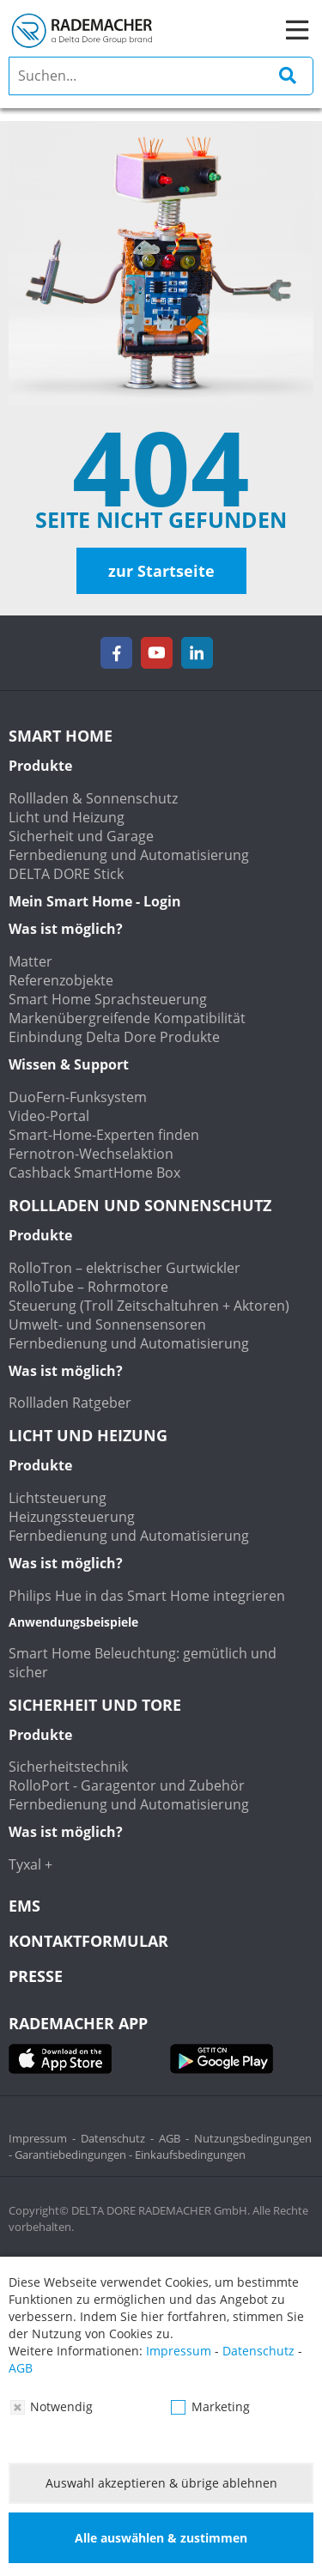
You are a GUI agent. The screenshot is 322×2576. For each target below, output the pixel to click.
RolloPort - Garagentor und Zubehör (127, 1785)
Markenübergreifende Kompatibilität (127, 1018)
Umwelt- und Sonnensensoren (107, 1324)
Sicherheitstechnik (68, 1766)
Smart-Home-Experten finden (104, 1134)
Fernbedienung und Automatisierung (129, 855)
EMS (24, 1905)
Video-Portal (49, 1115)
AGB (169, 2138)
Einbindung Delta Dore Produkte (114, 1036)
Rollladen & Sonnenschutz (93, 798)
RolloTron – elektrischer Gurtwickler (124, 1267)
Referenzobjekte (61, 980)
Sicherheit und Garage (81, 836)
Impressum (38, 2138)
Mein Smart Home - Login (95, 901)
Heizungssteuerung (72, 1516)
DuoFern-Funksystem (78, 1097)
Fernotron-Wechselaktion (91, 1153)
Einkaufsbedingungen (190, 2154)
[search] (161, 76)
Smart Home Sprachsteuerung (108, 999)
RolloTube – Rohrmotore (88, 1286)
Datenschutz (113, 2138)
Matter (30, 961)
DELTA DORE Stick (66, 873)
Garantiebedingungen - (75, 2154)
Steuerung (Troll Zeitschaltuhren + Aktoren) (149, 1305)
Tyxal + (30, 1864)
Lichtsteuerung (57, 1497)
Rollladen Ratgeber (70, 1402)
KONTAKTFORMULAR (88, 1940)
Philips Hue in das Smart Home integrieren (147, 1595)
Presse (36, 1976)
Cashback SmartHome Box (94, 1172)
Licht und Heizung (67, 817)
